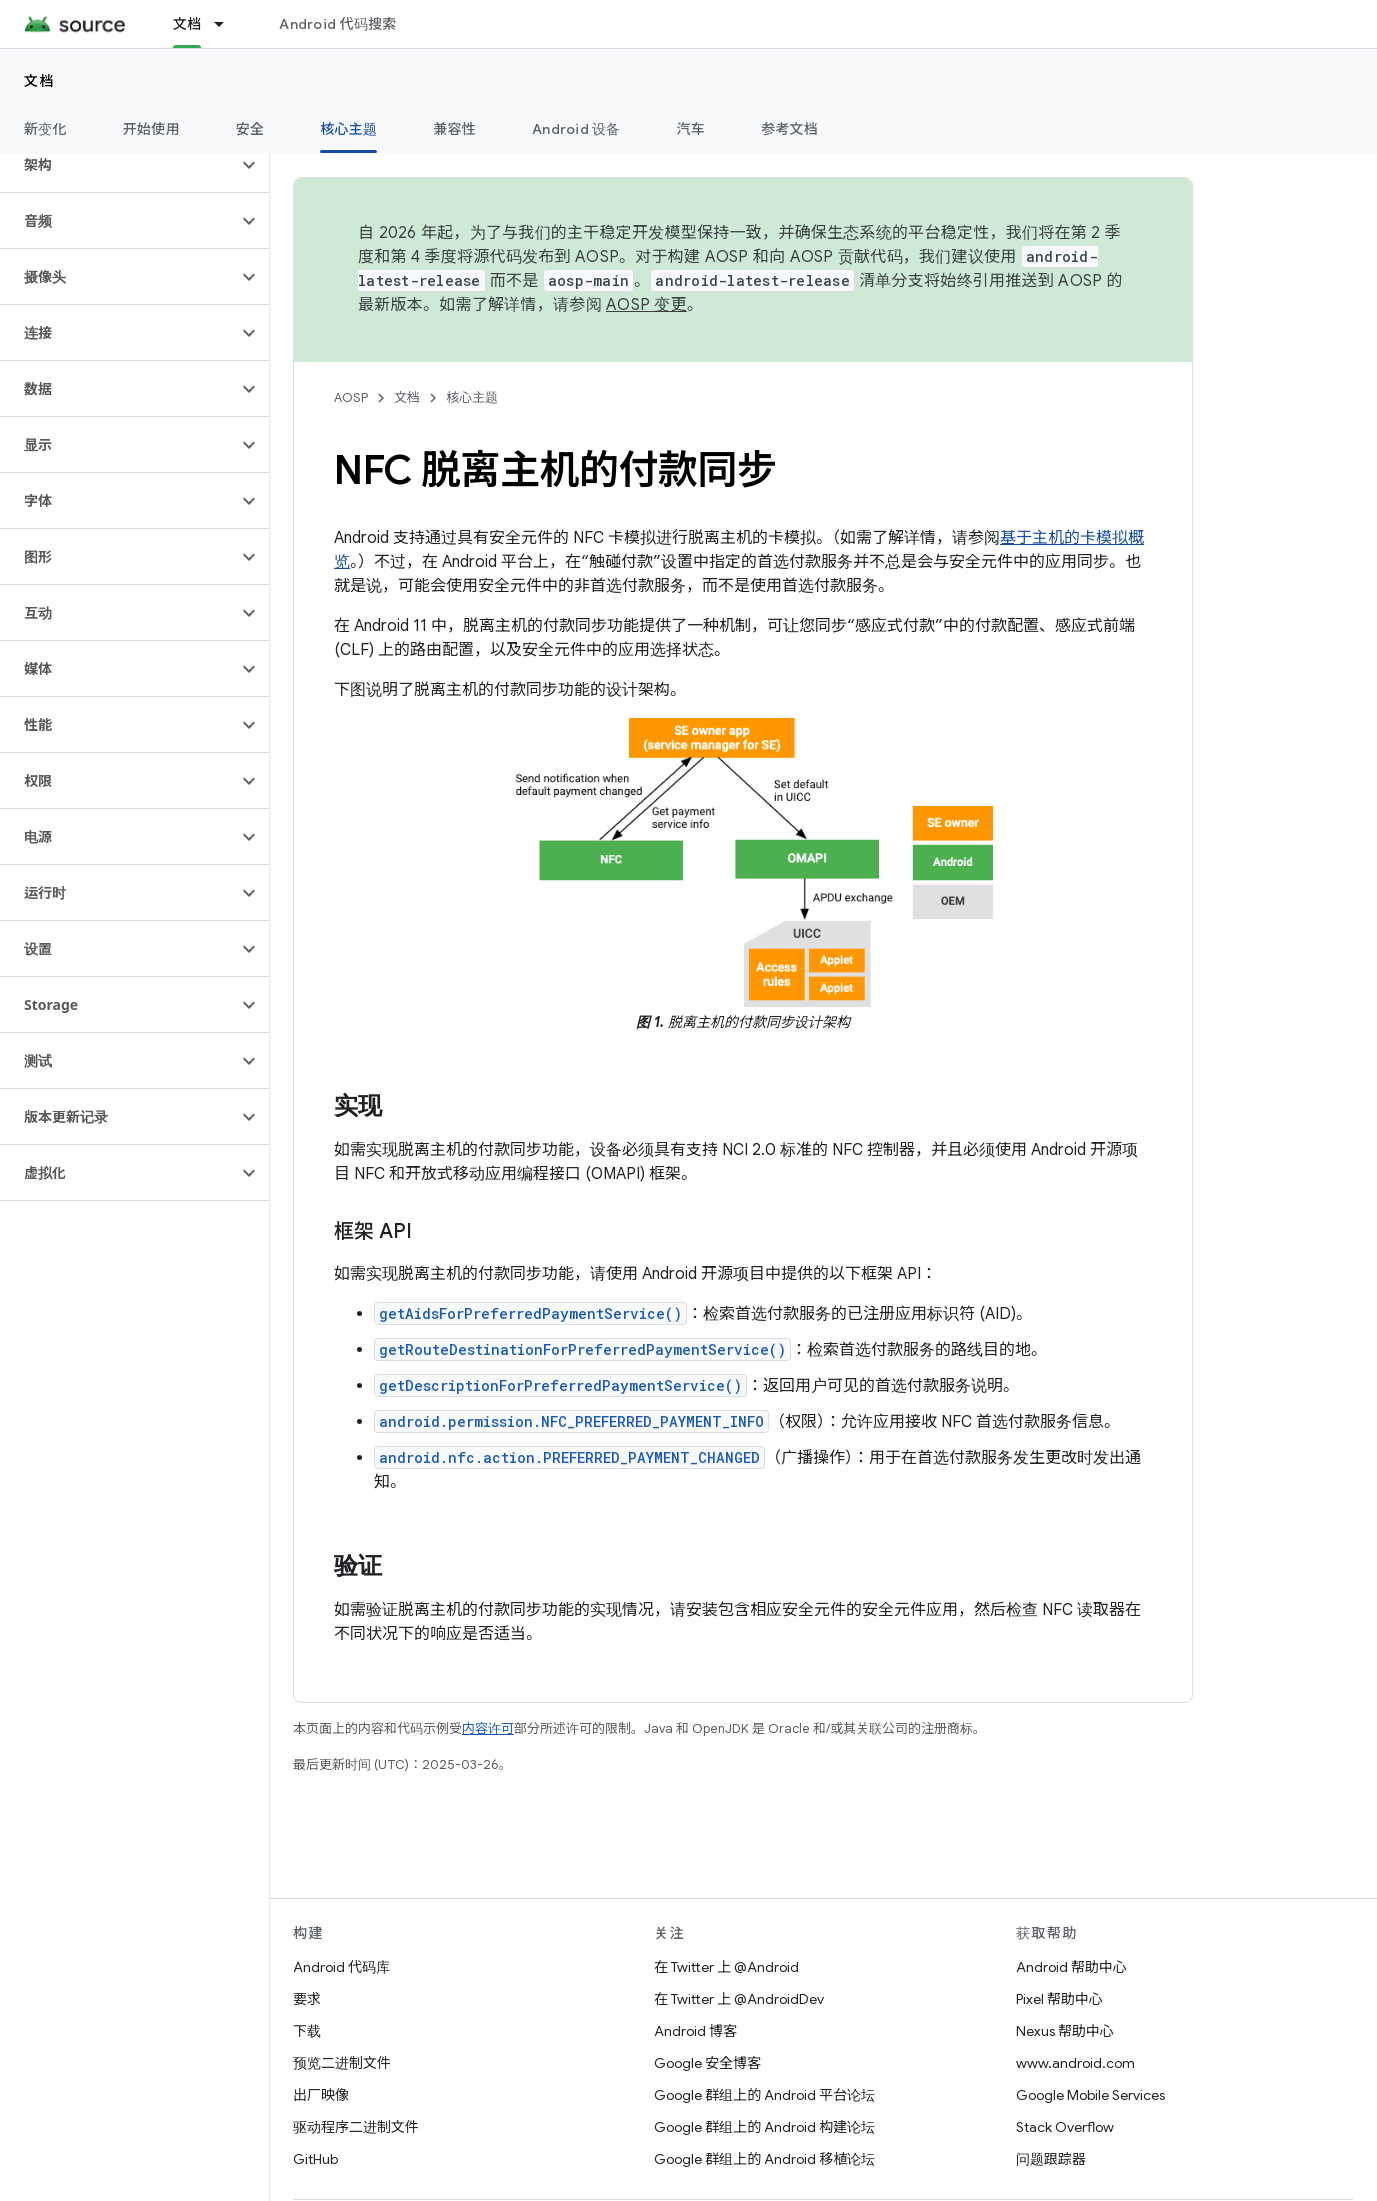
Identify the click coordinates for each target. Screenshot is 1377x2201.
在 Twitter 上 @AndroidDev (739, 1999)
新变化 (45, 129)
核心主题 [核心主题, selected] (348, 129)
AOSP (351, 397)
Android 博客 (695, 2031)
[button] (118, 165)
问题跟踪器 (1051, 2159)
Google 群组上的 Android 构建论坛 (764, 2127)
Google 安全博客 (707, 2063)
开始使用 (151, 129)
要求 (307, 1999)
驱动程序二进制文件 (356, 2127)
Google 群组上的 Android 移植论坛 (764, 2159)
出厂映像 (321, 2095)
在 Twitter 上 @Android (726, 1967)
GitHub (315, 2159)
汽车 (691, 129)
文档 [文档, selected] (187, 24)
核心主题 (472, 397)
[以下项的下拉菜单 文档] (228, 24)
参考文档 (789, 129)
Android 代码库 (341, 1967)
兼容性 (454, 129)
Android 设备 (576, 129)
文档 (39, 81)
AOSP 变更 (646, 305)
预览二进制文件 (342, 2063)
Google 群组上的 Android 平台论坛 (764, 2095)
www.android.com (1075, 2063)
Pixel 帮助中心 (1059, 1999)
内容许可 (488, 1728)
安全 (250, 129)
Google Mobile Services (1090, 2095)
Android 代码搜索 (337, 24)
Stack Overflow (1065, 2127)
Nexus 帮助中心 (1065, 2031)
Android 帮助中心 (1071, 1967)
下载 (307, 2031)
